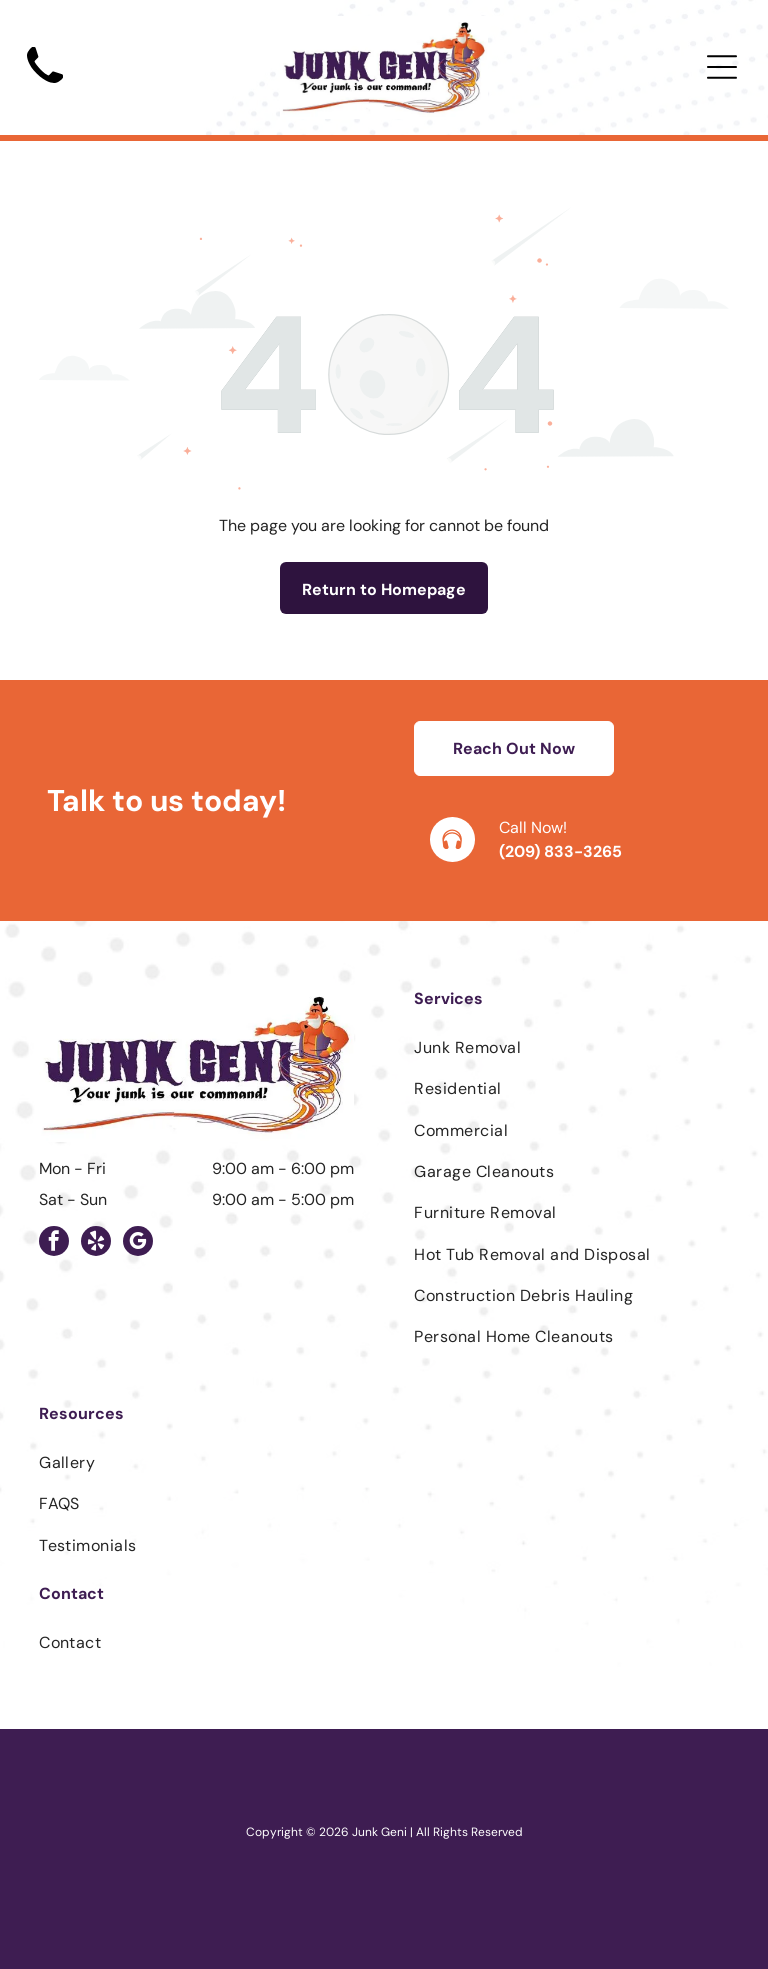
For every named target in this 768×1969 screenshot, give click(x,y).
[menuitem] (571, 1047)
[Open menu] (722, 67)
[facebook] (54, 1243)
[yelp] (96, 1243)
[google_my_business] (138, 1243)
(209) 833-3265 (560, 851)
